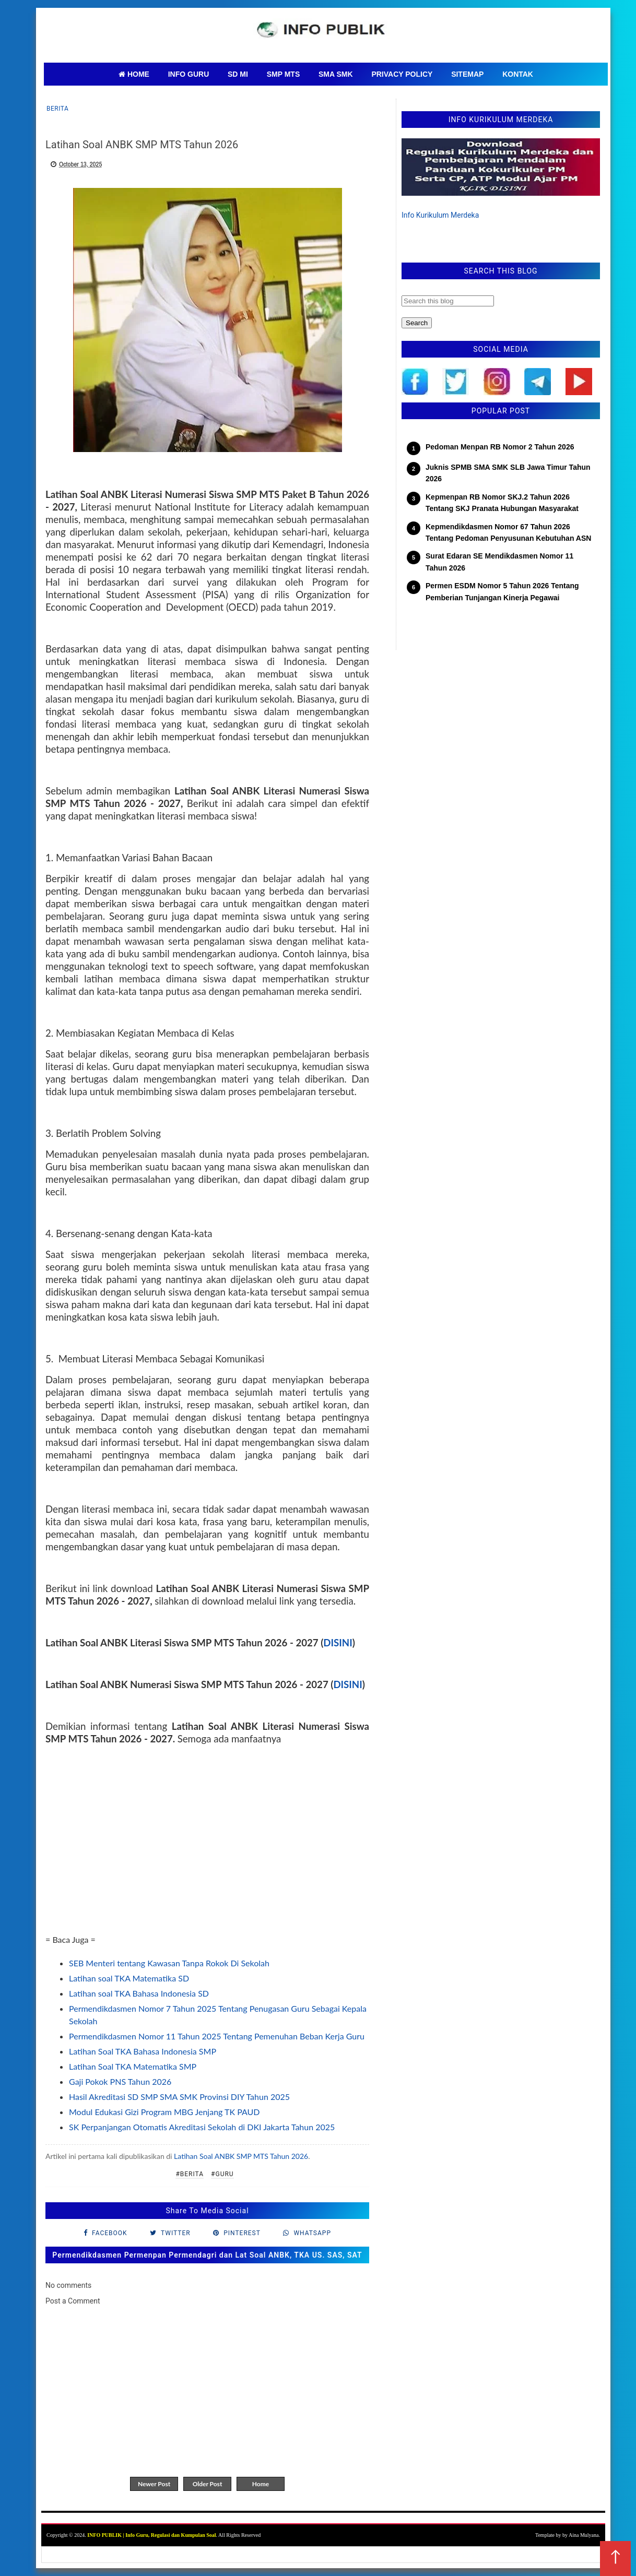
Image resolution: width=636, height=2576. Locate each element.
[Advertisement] (207, 1860)
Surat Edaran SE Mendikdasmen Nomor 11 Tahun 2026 (499, 562)
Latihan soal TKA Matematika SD (129, 1978)
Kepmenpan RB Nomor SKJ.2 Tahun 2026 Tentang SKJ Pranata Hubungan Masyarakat (502, 503)
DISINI (337, 1642)
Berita (57, 108)
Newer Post (154, 2484)
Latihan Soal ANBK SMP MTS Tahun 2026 (241, 2156)
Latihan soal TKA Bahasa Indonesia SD (139, 1993)
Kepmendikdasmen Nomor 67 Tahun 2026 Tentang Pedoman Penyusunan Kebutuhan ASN (508, 532)
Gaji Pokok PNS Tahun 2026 (120, 2081)
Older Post (207, 2484)
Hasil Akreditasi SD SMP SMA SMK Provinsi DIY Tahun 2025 (179, 2097)
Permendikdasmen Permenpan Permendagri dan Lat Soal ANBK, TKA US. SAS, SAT (207, 2255)
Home (260, 2484)
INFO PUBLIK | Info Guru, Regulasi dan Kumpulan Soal (151, 2535)
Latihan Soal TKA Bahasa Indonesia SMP (142, 2051)
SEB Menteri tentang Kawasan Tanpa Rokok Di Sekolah (169, 1963)
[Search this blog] (448, 300)
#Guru (222, 2174)
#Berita (189, 2174)
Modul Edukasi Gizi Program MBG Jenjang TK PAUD (164, 2112)
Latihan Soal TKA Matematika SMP (132, 2066)
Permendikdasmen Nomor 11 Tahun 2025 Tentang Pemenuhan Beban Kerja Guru (216, 2036)
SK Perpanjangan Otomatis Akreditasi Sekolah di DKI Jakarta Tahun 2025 (202, 2127)
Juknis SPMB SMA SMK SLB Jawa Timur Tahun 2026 (508, 473)
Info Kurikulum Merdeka (440, 215)
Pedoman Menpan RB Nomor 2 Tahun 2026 (500, 447)
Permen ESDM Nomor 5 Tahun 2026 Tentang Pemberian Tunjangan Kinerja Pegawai (502, 591)
